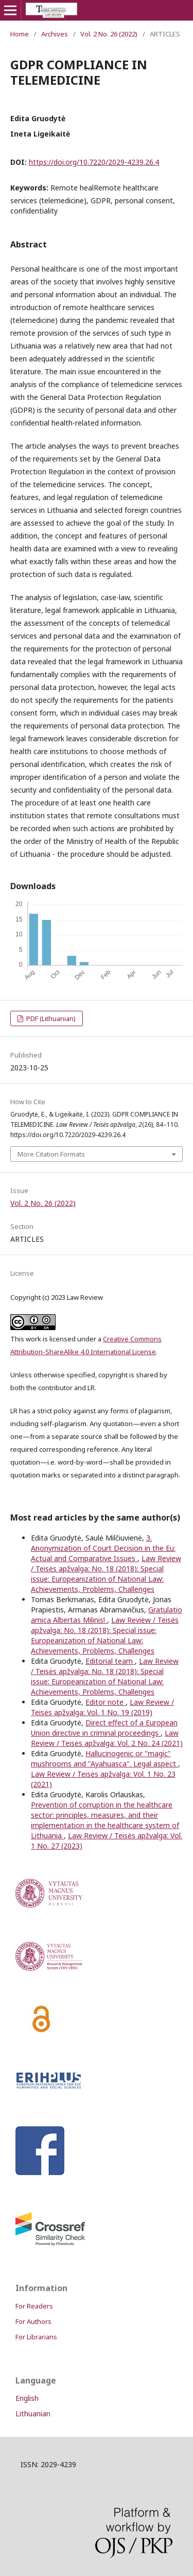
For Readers (34, 2306)
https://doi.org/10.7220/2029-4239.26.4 (94, 162)
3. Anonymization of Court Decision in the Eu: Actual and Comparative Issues (103, 1548)
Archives (54, 34)
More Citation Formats (51, 1154)
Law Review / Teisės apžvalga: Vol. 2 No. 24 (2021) (107, 1738)
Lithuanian (32, 2413)
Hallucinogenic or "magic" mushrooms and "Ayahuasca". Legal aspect (104, 1758)
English (27, 2398)
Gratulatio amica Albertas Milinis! (106, 1615)
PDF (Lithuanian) (50, 1018)
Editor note (105, 1702)
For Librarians (36, 2336)
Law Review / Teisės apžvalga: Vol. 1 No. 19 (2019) (102, 1707)
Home (19, 34)
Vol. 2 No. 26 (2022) (108, 34)
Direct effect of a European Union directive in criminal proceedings (104, 1728)
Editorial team (110, 1661)
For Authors (33, 2321)
